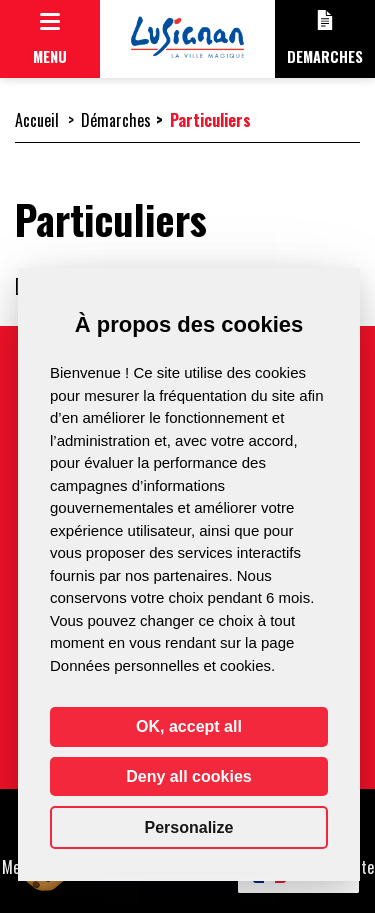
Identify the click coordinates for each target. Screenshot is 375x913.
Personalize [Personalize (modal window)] (189, 827)
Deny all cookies (188, 776)
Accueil (37, 120)
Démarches (116, 120)
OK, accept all (189, 726)
